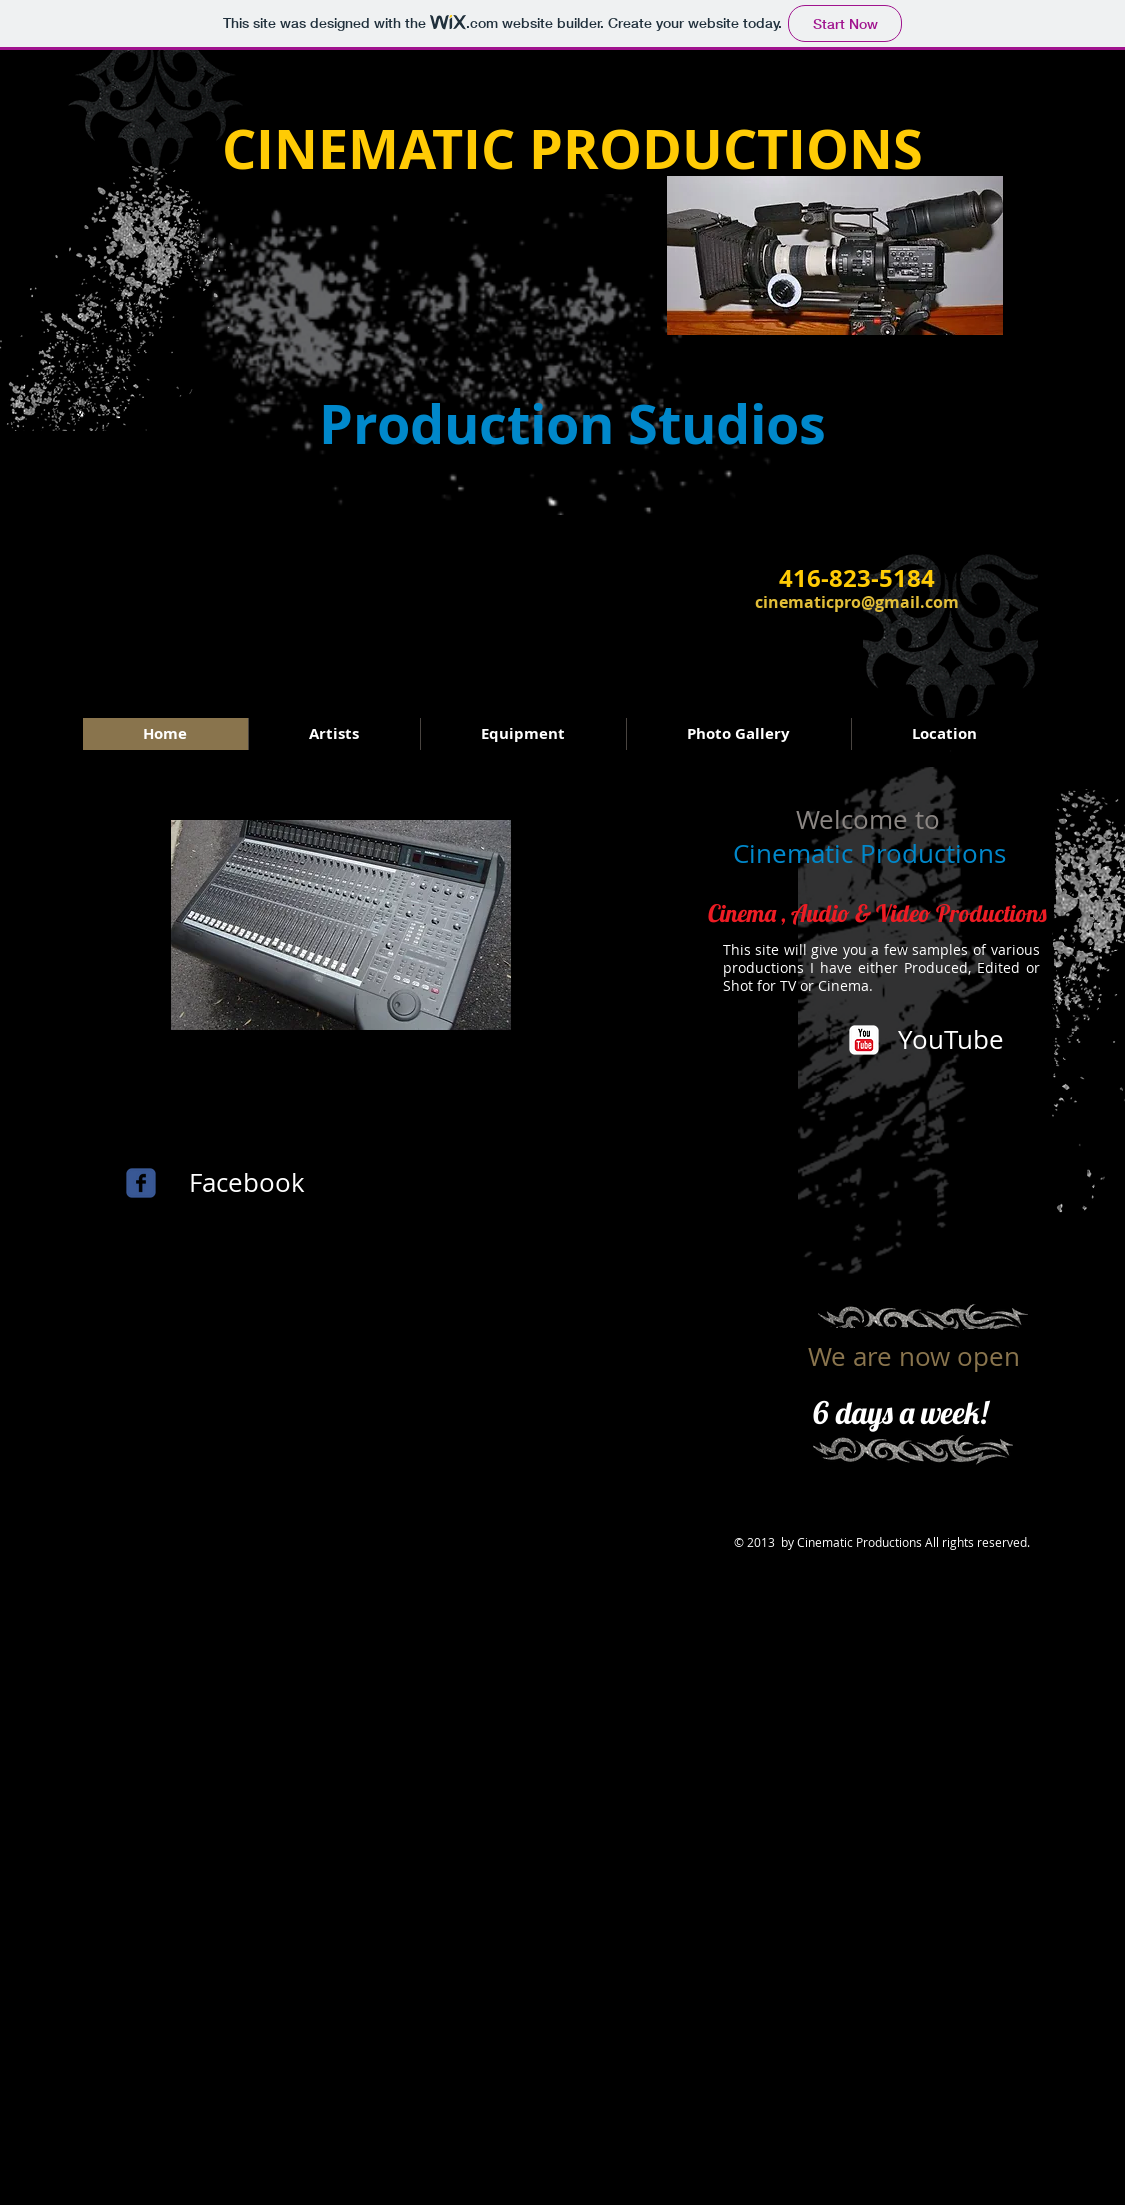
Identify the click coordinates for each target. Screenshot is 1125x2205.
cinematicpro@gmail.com (857, 602)
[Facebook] (247, 1183)
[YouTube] (953, 1040)
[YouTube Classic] (864, 1040)
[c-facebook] (141, 1183)
